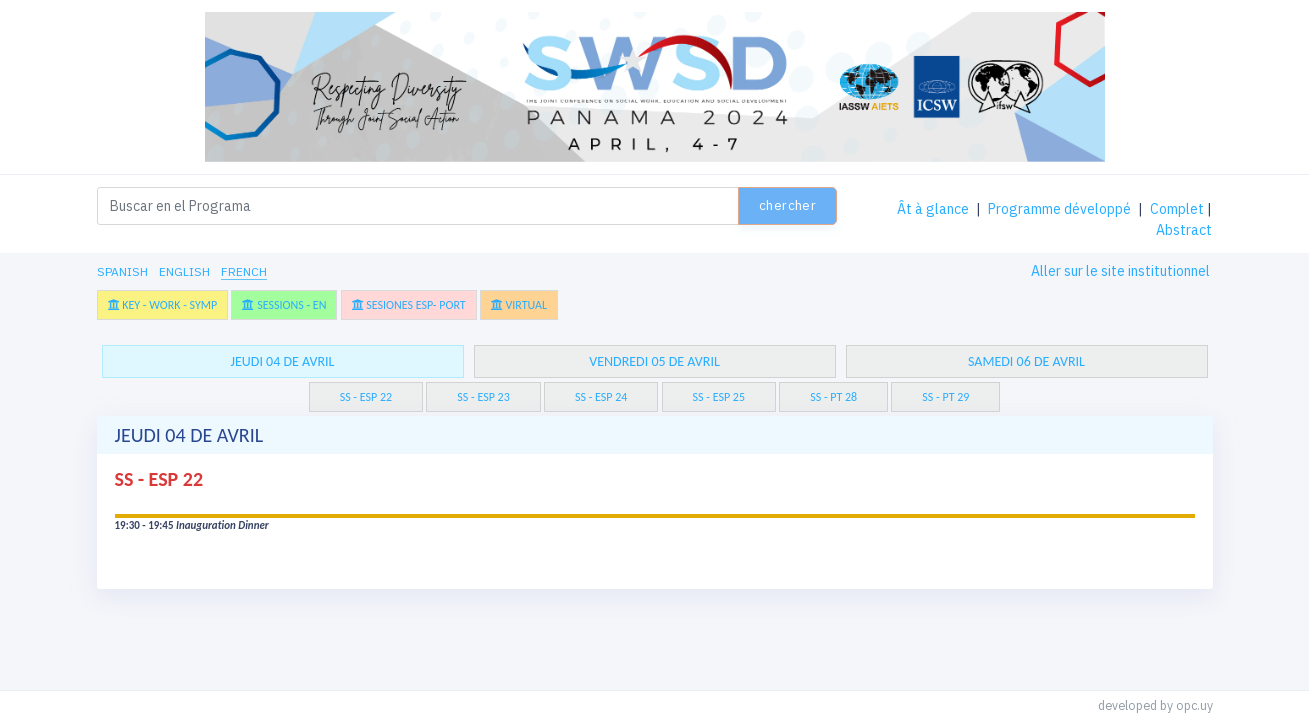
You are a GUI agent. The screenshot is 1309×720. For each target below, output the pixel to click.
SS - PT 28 (833, 397)
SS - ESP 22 (366, 397)
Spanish (122, 271)
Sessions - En (284, 305)
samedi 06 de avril (1026, 361)
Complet (1177, 209)
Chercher (787, 205)
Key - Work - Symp (163, 305)
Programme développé (1059, 209)
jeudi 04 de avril (282, 361)
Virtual (519, 305)
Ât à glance (933, 209)
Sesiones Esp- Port (409, 305)
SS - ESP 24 (601, 397)
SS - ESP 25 (719, 397)
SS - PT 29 (945, 397)
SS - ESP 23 (483, 397)
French (244, 271)
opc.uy (1194, 705)
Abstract (1184, 230)
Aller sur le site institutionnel (1120, 271)
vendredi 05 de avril (654, 361)
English (184, 271)
